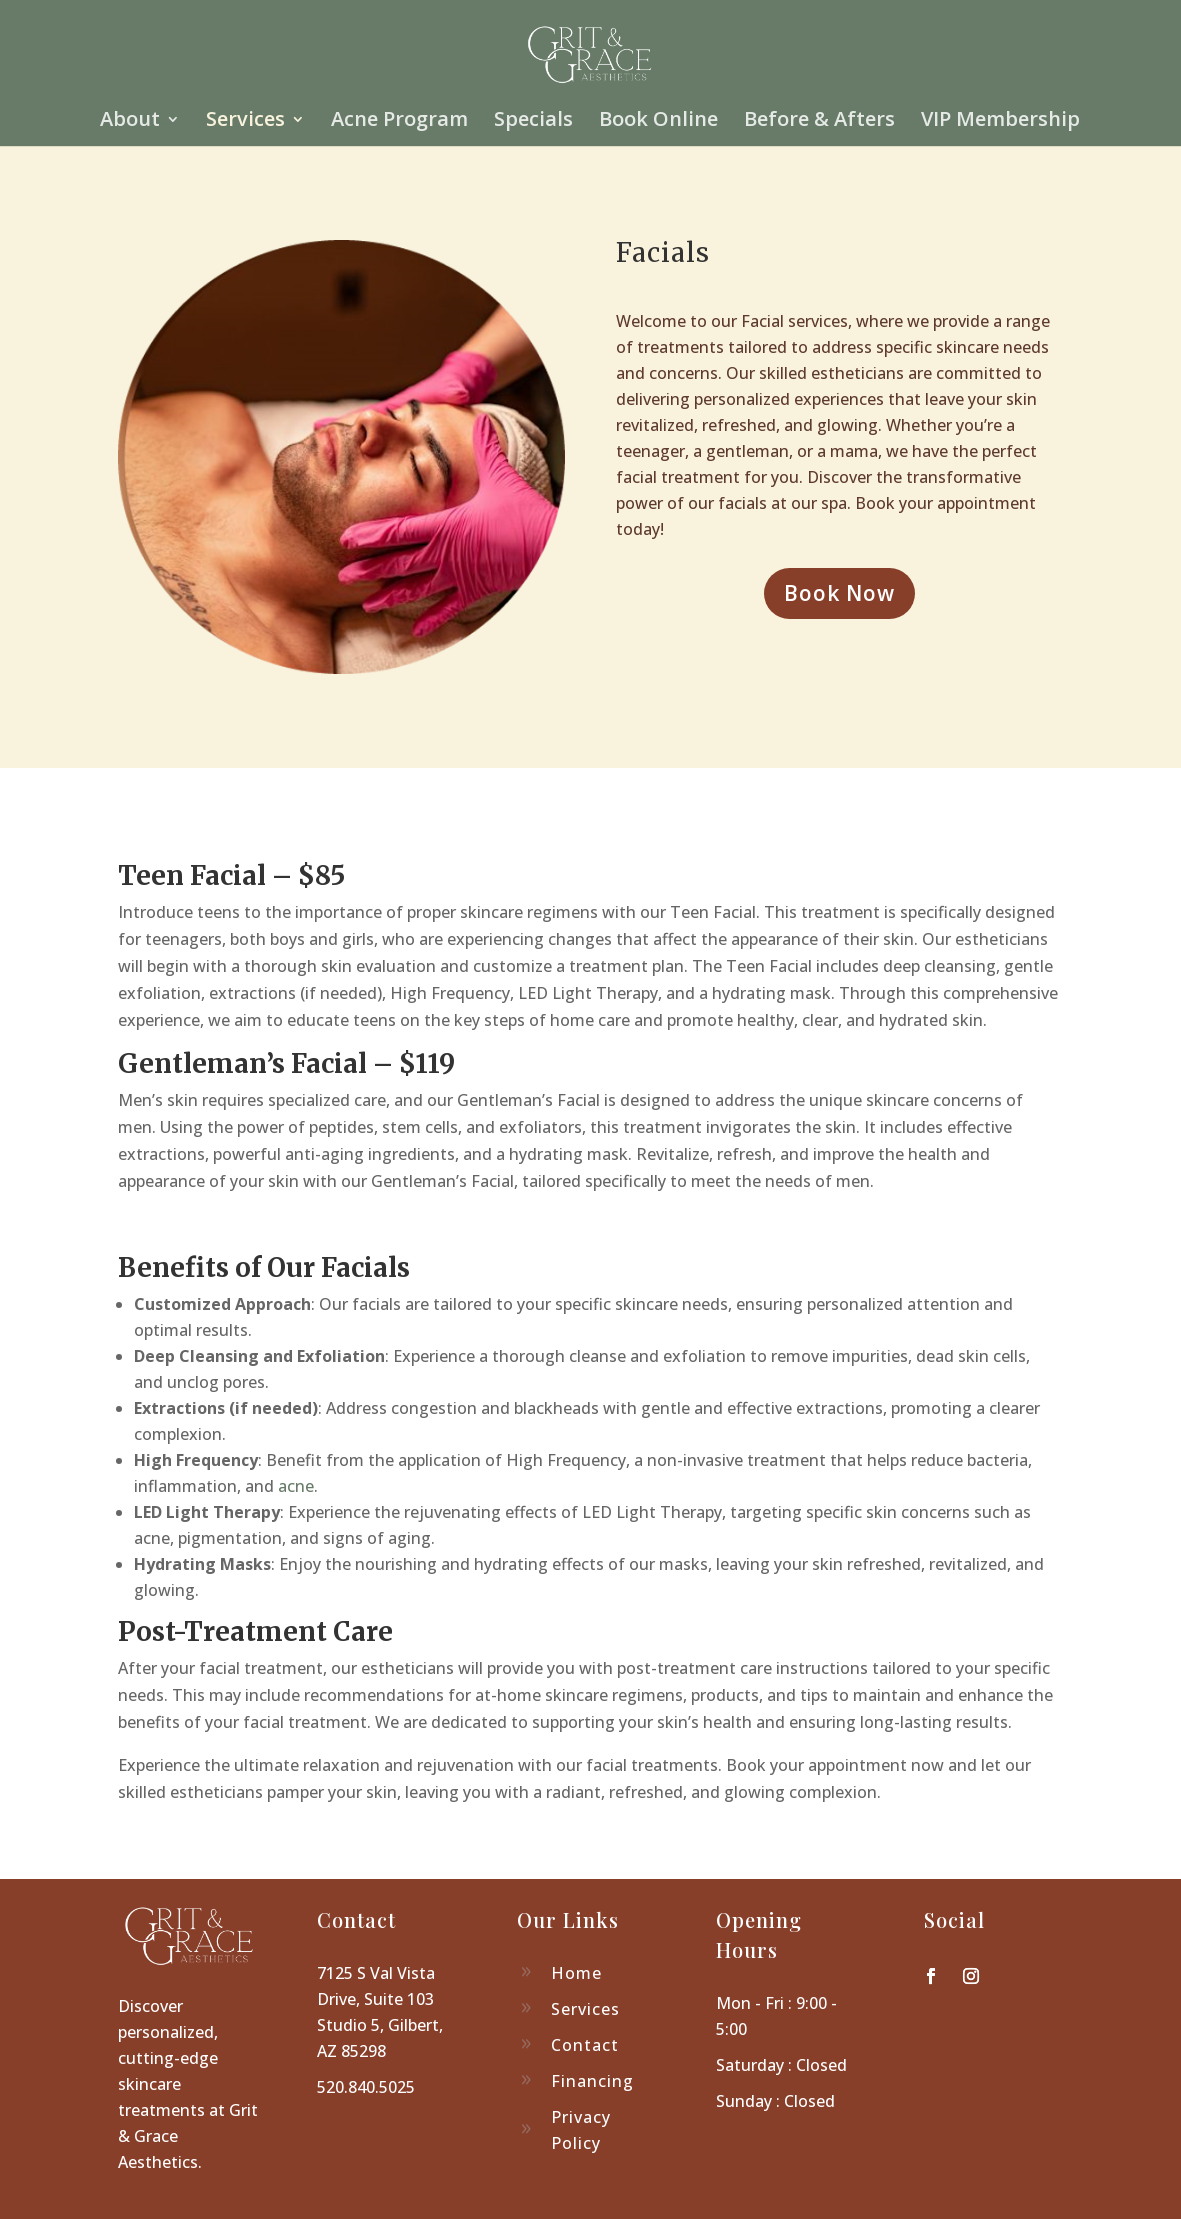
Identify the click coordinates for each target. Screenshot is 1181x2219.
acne (296, 1486)
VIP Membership (1000, 122)
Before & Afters (819, 122)
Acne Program (399, 122)
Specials (533, 122)
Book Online (658, 122)
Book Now (839, 593)
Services (245, 122)
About (130, 122)
